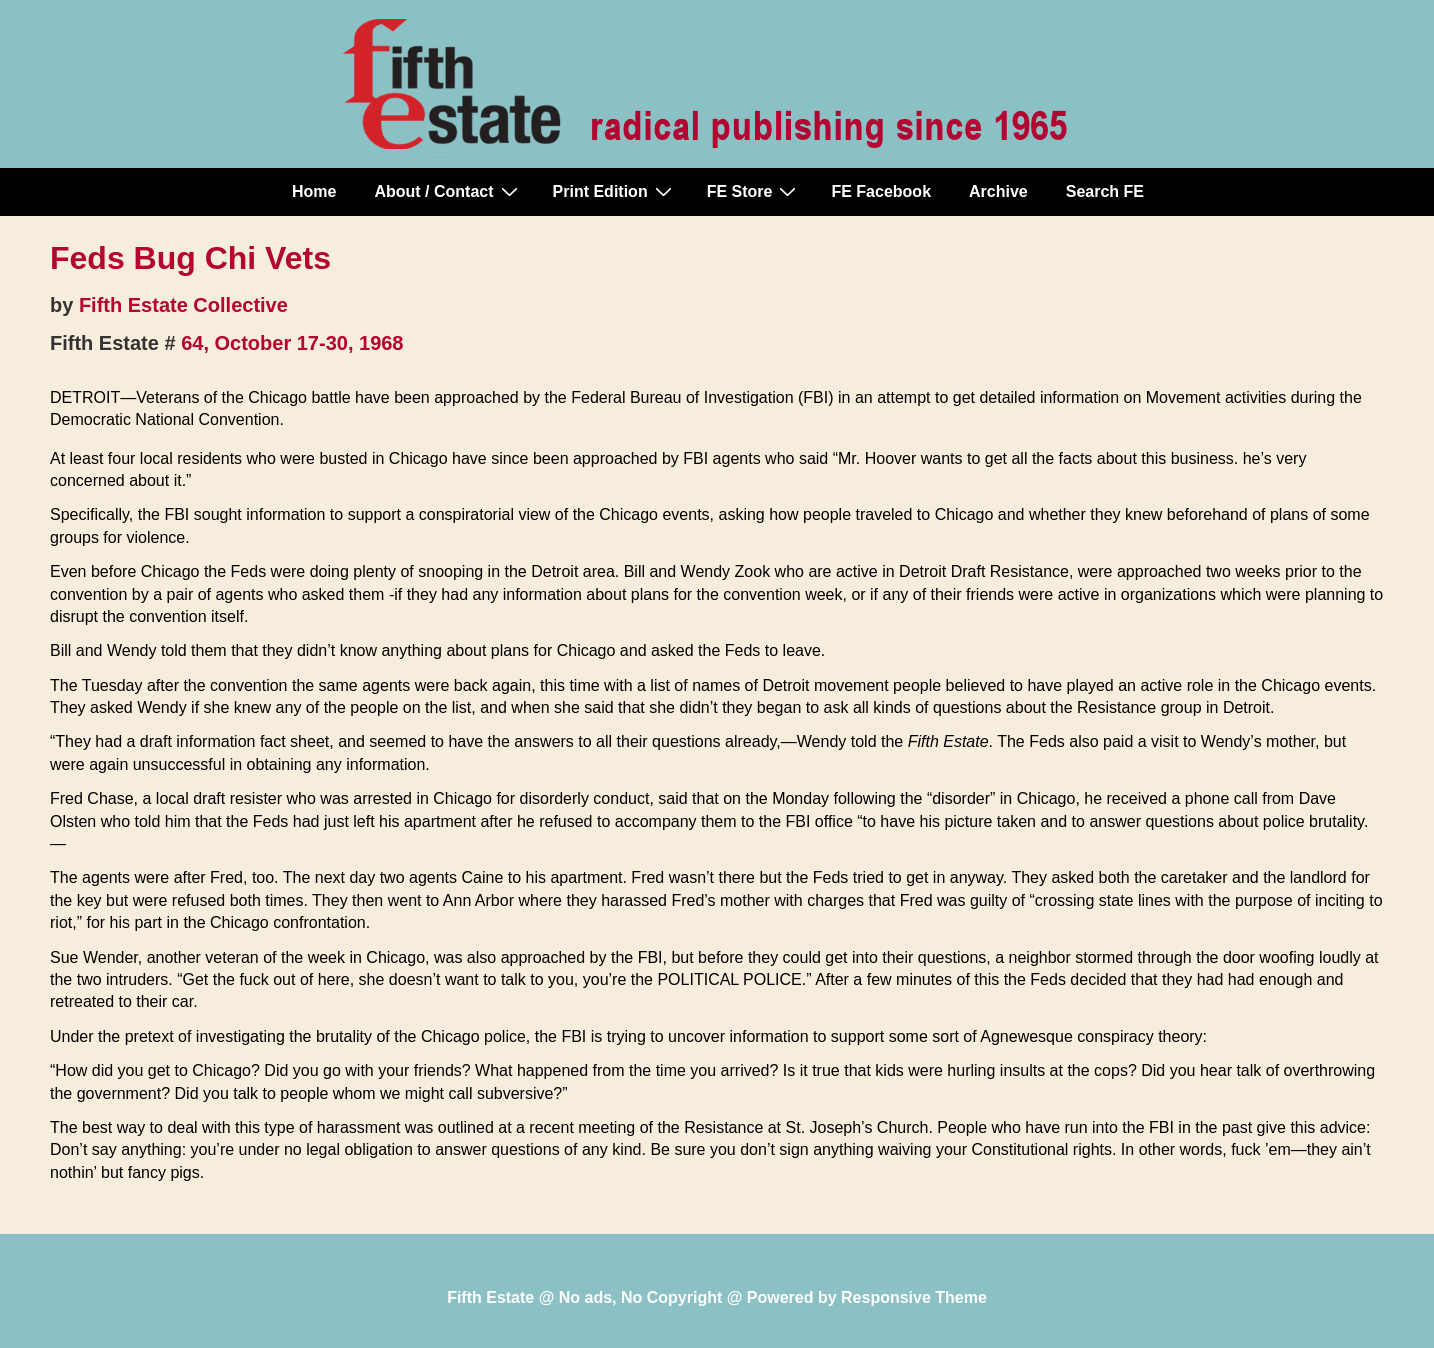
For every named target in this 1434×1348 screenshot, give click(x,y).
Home (314, 191)
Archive (998, 191)
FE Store (754, 191)
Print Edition (615, 191)
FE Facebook (881, 191)
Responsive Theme (914, 1297)
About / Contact (448, 191)
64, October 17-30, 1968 (292, 343)
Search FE (1105, 191)
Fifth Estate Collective (183, 305)
